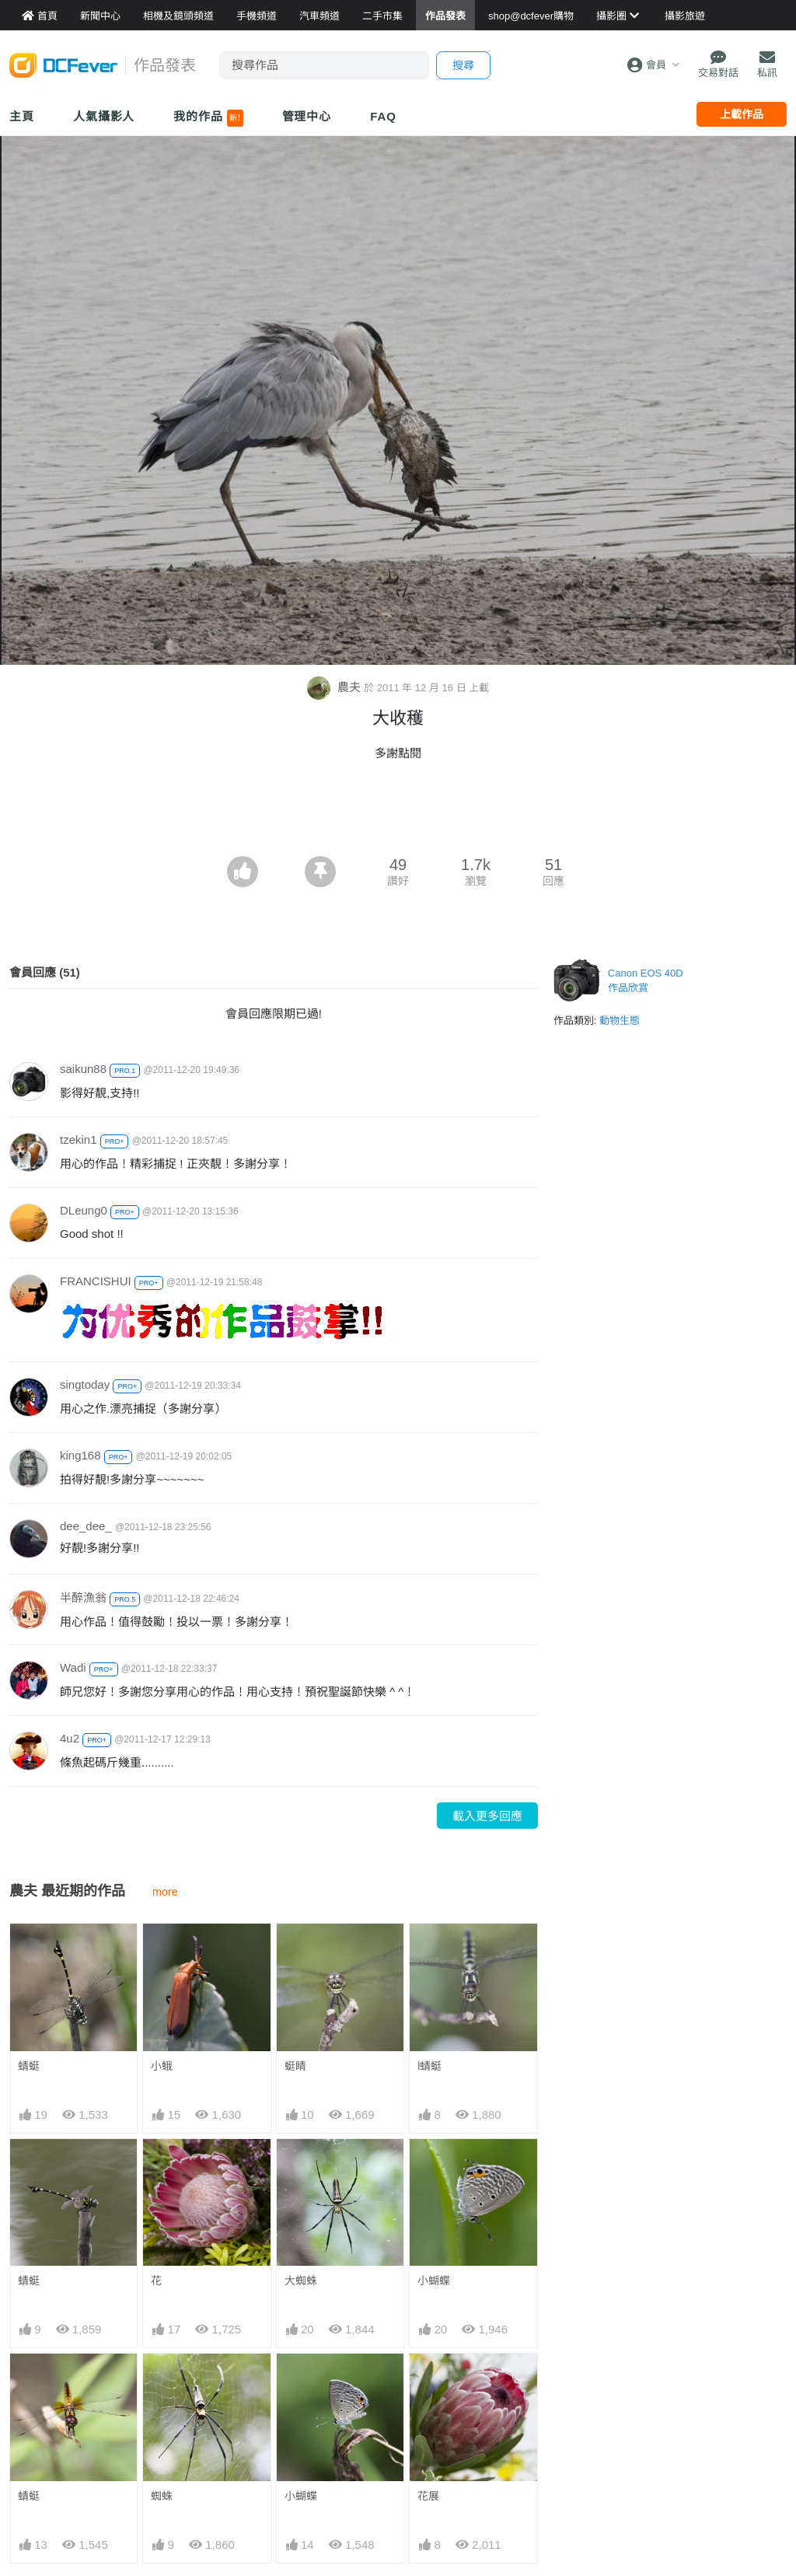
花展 (428, 2496)
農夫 (335, 687)
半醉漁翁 (83, 1597)
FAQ (383, 116)
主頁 (21, 116)
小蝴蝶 (433, 2280)
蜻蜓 (29, 2066)
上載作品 (741, 114)
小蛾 (162, 2066)
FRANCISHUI (95, 1281)
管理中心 (307, 116)
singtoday (85, 1384)
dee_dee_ (86, 1526)
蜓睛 (295, 2066)
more (165, 1892)
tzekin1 (78, 1139)
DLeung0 (83, 1210)
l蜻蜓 (429, 2066)
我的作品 (208, 118)
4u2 (69, 1738)
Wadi (73, 1667)
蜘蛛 (162, 2496)
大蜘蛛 (301, 2280)
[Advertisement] (398, 813)
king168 (80, 1455)
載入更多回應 (487, 1816)
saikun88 (83, 1068)
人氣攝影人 (104, 116)
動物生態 (619, 1020)
